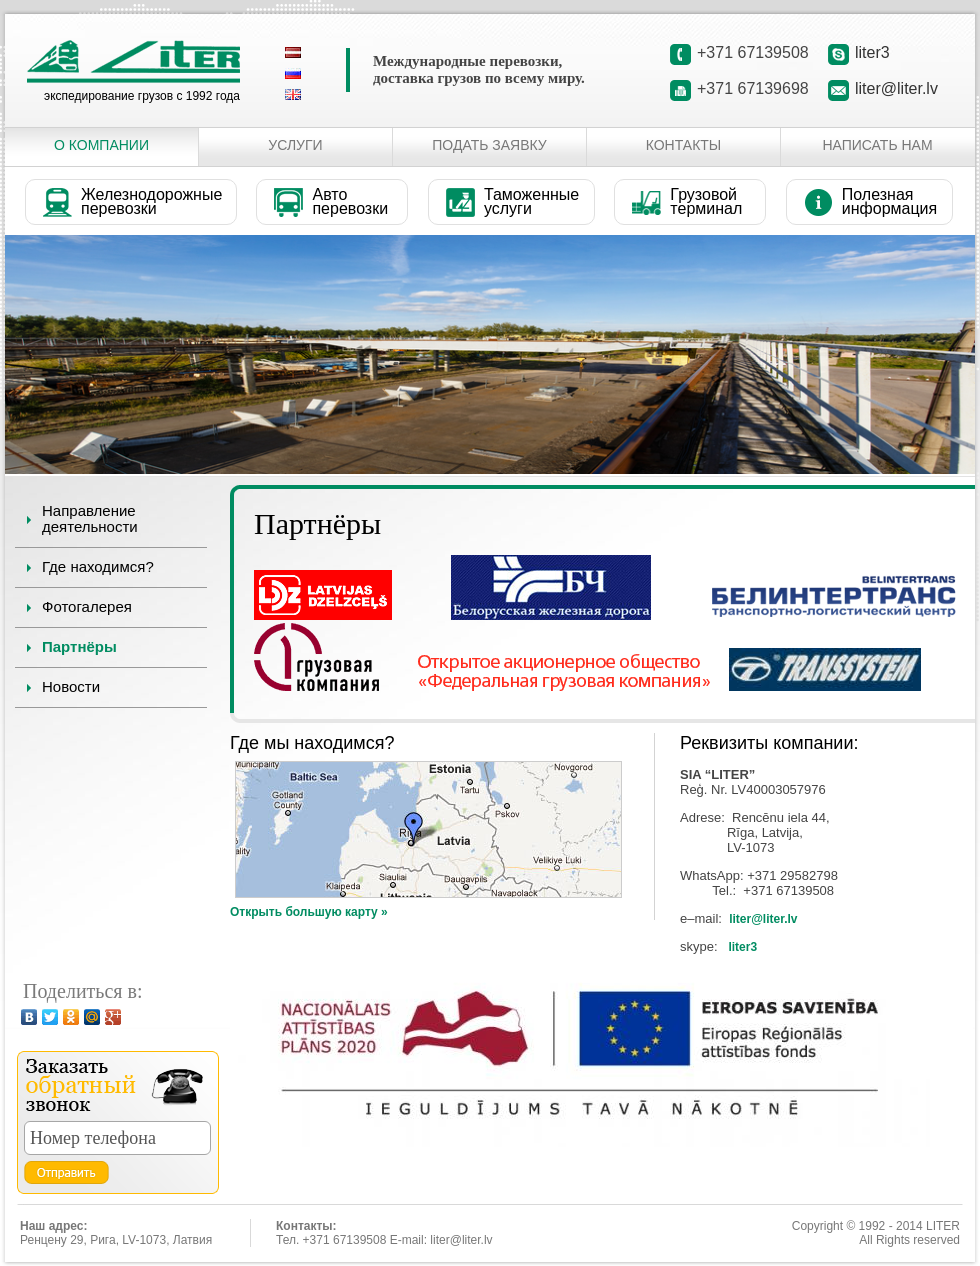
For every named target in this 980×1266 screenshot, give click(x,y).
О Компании (101, 145)
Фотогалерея (87, 606)
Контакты (684, 145)
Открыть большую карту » (309, 912)
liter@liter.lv (896, 88)
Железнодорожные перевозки (151, 201)
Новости (71, 686)
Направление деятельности (90, 518)
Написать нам (877, 145)
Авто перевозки (350, 201)
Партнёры (79, 646)
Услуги (295, 145)
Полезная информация (889, 201)
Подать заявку (489, 145)
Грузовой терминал (706, 201)
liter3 (872, 52)
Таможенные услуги (531, 201)
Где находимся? (98, 566)
